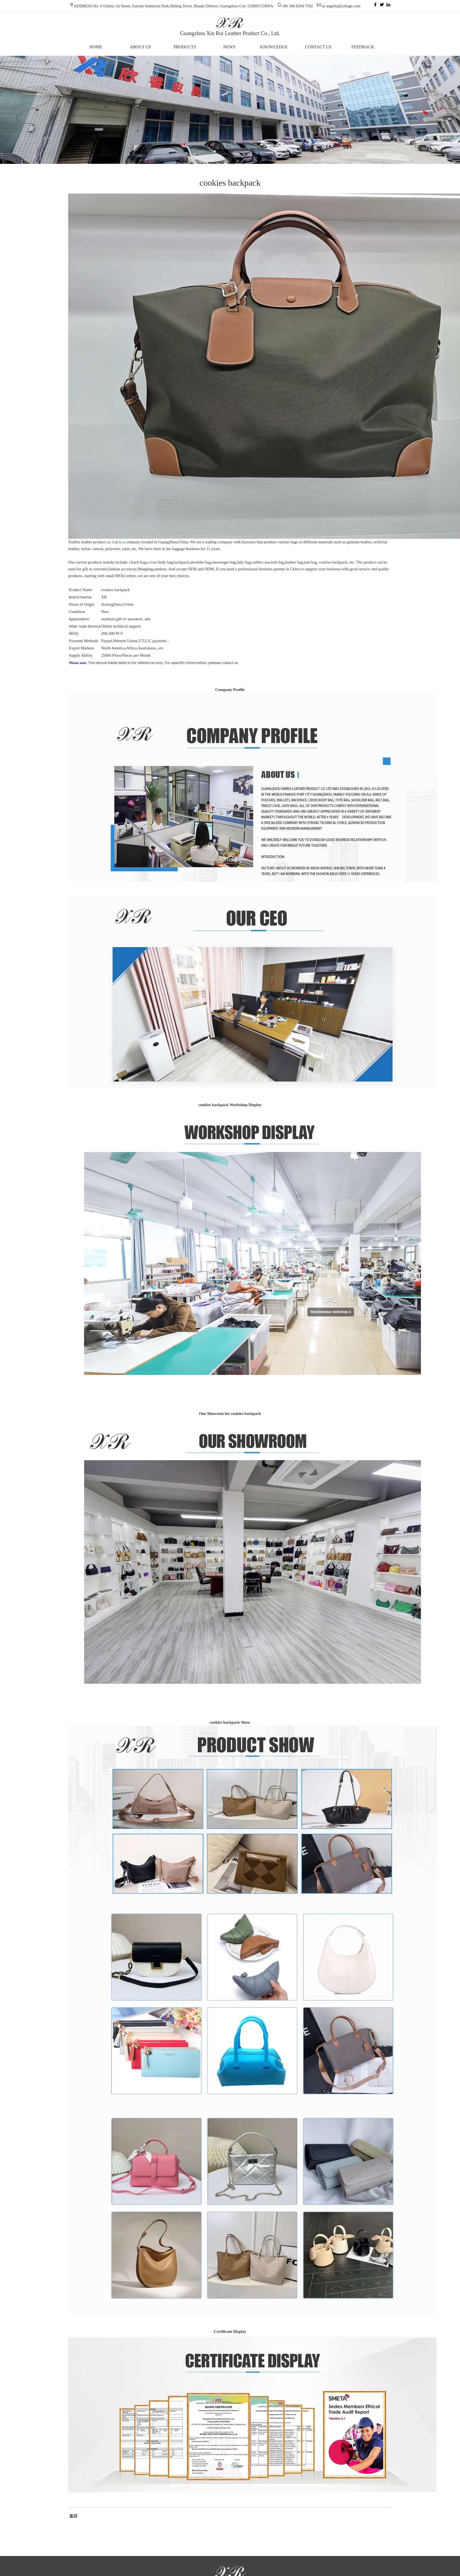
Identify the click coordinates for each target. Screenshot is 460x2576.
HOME (96, 47)
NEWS (229, 47)
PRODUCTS (185, 47)
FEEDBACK (362, 47)
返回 (72, 2516)
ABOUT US (140, 47)
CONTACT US (318, 47)
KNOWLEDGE (273, 47)
